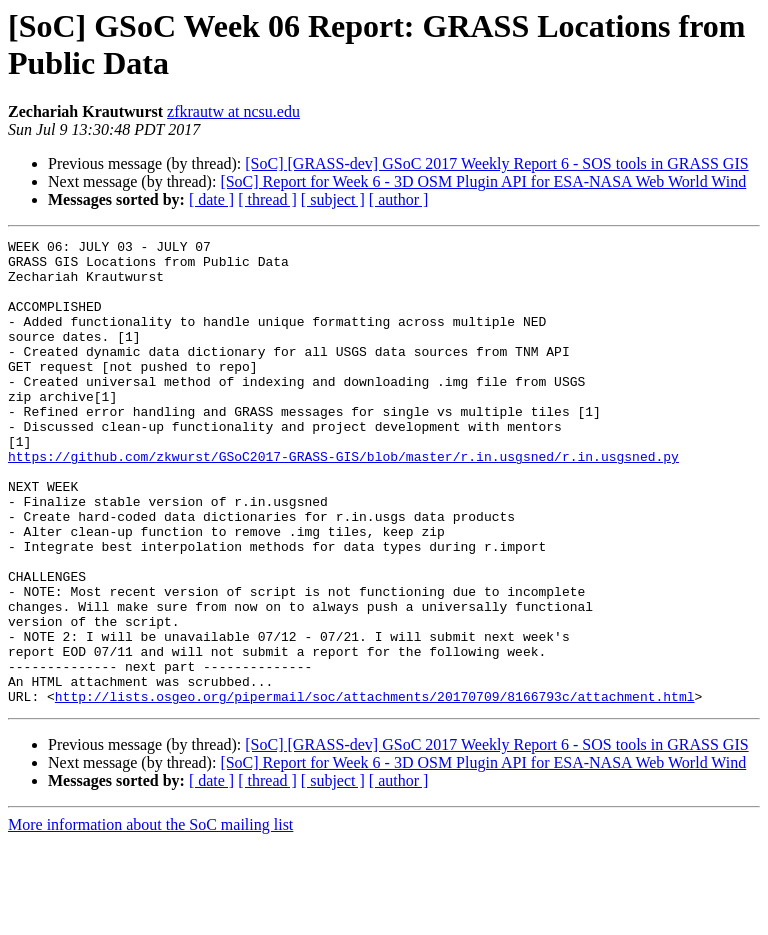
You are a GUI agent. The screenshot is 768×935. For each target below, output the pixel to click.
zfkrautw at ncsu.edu (233, 111)
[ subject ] (333, 199)
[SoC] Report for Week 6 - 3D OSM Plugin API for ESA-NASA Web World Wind (483, 181)
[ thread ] (267, 199)
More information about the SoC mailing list (150, 917)
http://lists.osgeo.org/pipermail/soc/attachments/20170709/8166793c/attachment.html (375, 789)
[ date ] (211, 199)
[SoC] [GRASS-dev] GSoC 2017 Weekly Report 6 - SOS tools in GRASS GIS (496, 163)
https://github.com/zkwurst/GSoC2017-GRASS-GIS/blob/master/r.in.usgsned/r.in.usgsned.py (343, 501)
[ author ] (399, 199)
